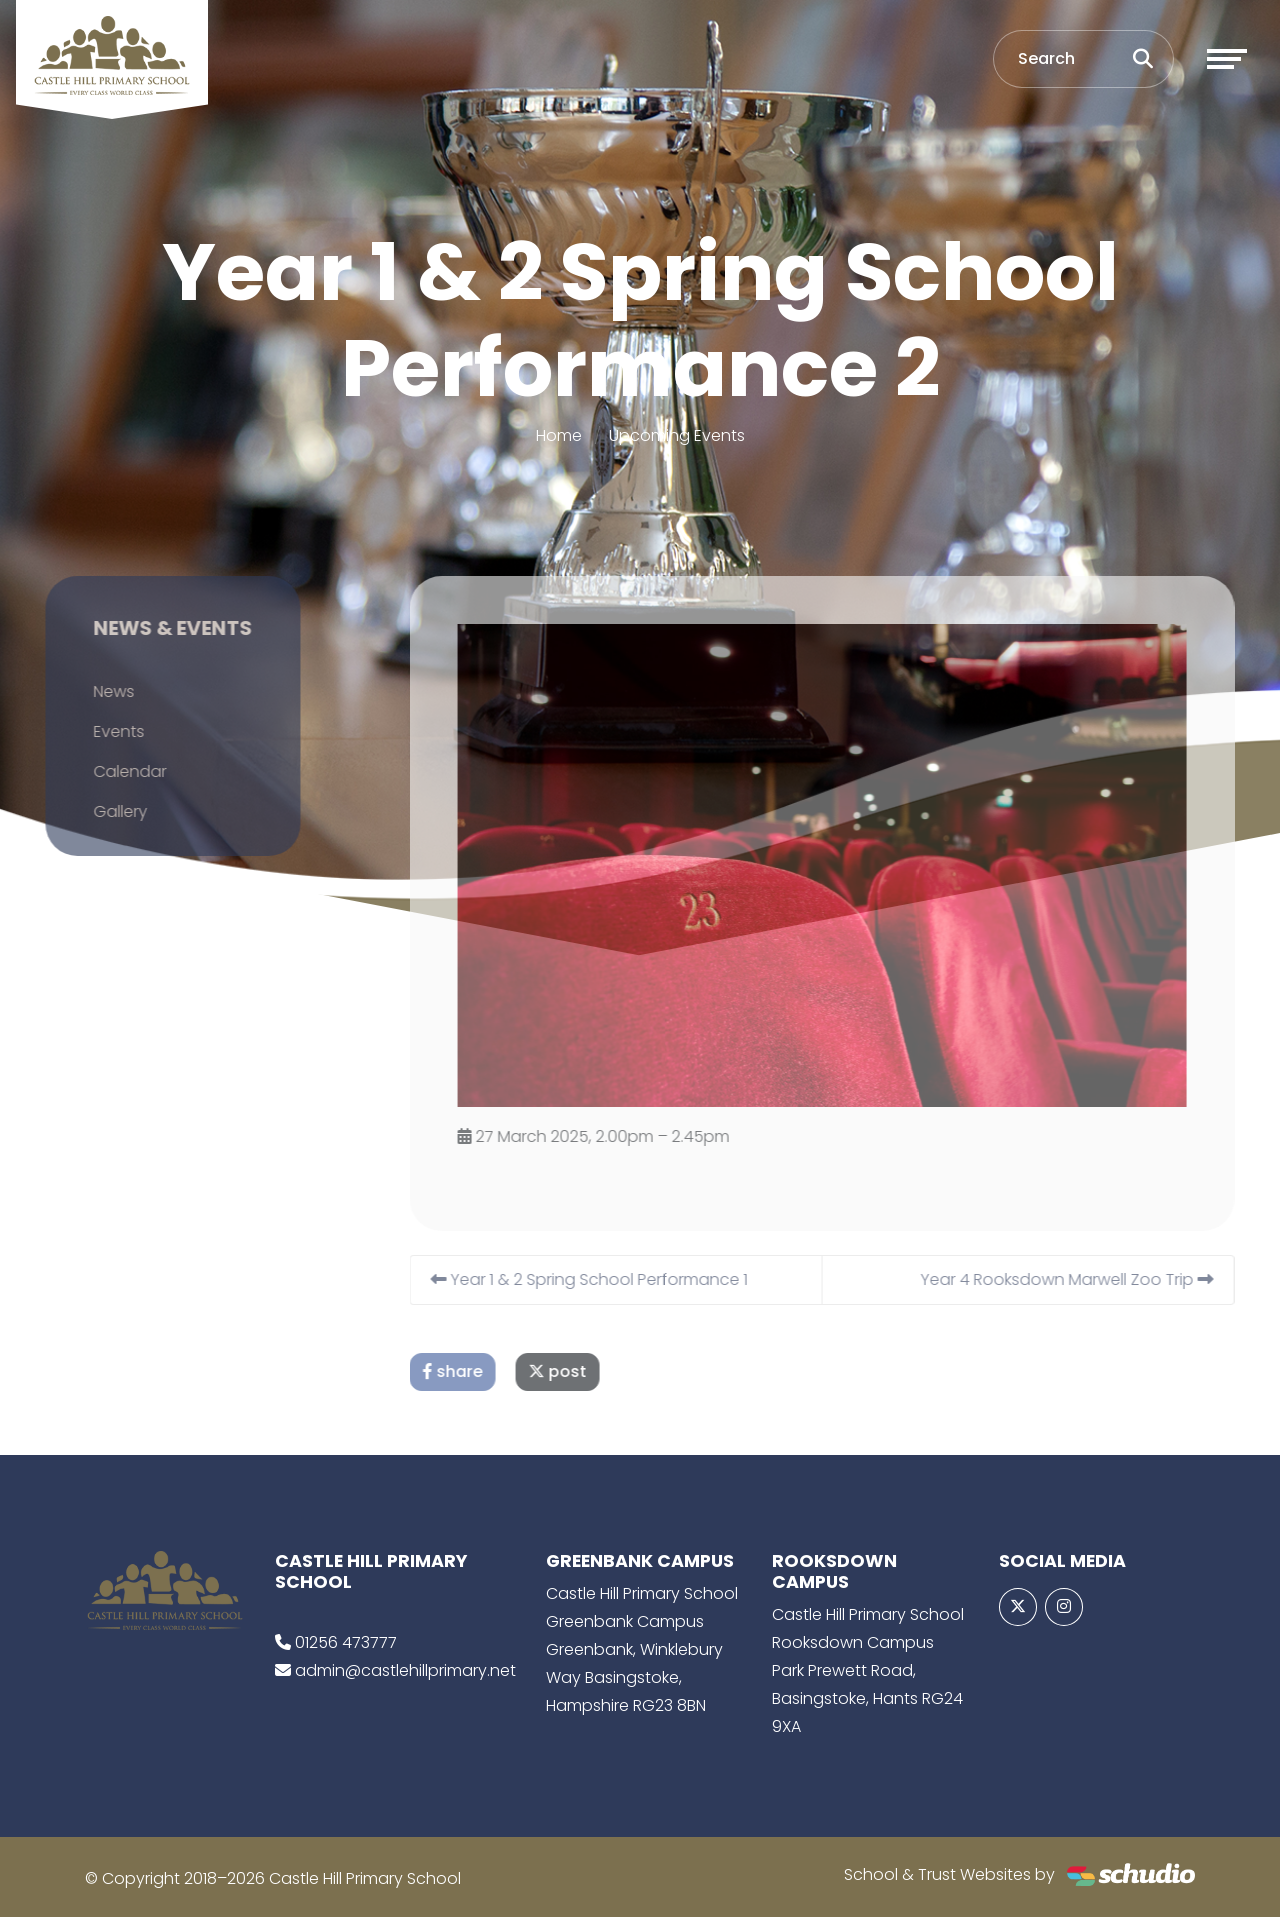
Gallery (97, 811)
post (581, 1371)
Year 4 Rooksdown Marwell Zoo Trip (1090, 1279)
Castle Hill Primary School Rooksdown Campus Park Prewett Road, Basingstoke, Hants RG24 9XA (868, 1670)
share (476, 1371)
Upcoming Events (677, 435)
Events (95, 731)
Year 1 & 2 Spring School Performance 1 (612, 1279)
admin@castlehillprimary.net (405, 1670)
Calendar (106, 771)
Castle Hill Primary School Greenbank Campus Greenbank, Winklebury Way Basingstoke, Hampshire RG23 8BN (642, 1649)
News (90, 691)
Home (559, 435)
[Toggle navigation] (1227, 59)
